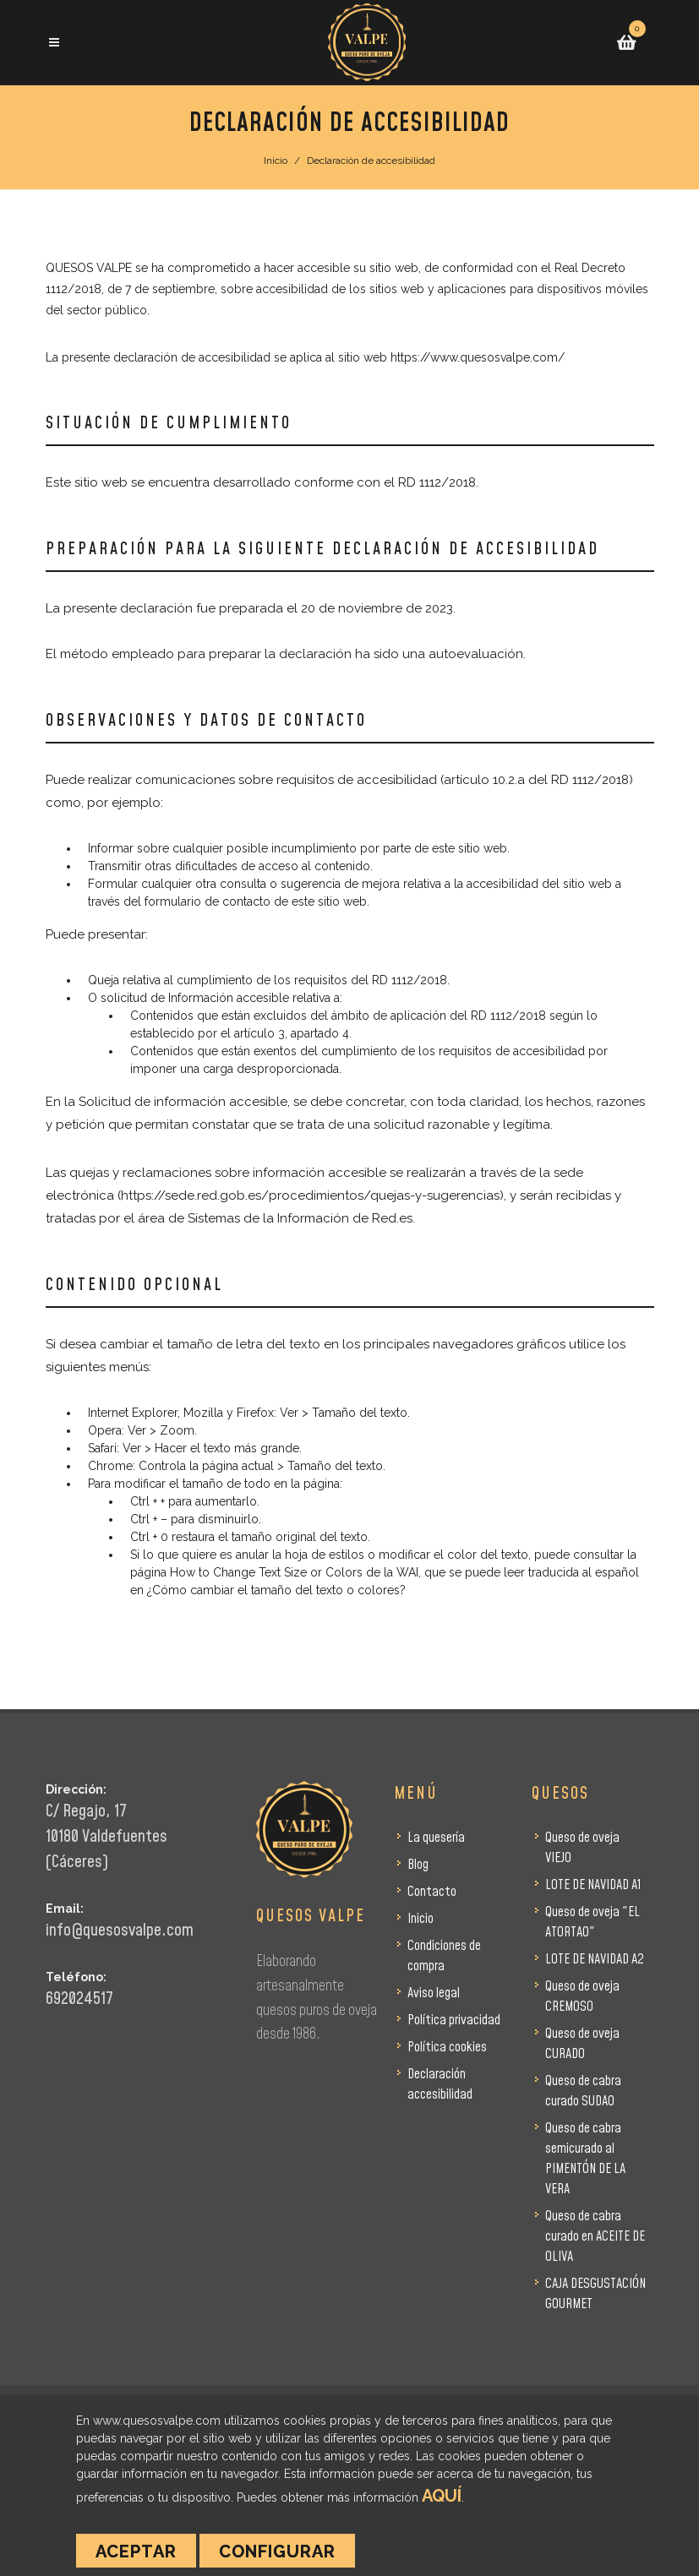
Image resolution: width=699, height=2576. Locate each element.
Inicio (275, 160)
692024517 (79, 1999)
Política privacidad (453, 2020)
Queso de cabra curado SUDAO (583, 2091)
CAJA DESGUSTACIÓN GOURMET (595, 2293)
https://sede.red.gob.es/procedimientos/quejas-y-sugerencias (310, 1195)
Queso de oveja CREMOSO (582, 1996)
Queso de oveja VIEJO (582, 1847)
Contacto (431, 1891)
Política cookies (447, 2047)
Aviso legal (433, 1993)
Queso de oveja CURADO (582, 2043)
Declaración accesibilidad (439, 2084)
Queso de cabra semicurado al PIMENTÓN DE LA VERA (585, 2158)
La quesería (436, 1837)
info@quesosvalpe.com (120, 1930)
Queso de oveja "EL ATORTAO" (592, 1922)
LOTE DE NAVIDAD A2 (594, 1959)
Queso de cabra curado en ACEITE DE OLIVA (595, 2236)
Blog (418, 1864)
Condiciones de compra (444, 1955)
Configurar (277, 2551)
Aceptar (136, 2551)
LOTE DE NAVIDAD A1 (593, 1885)
